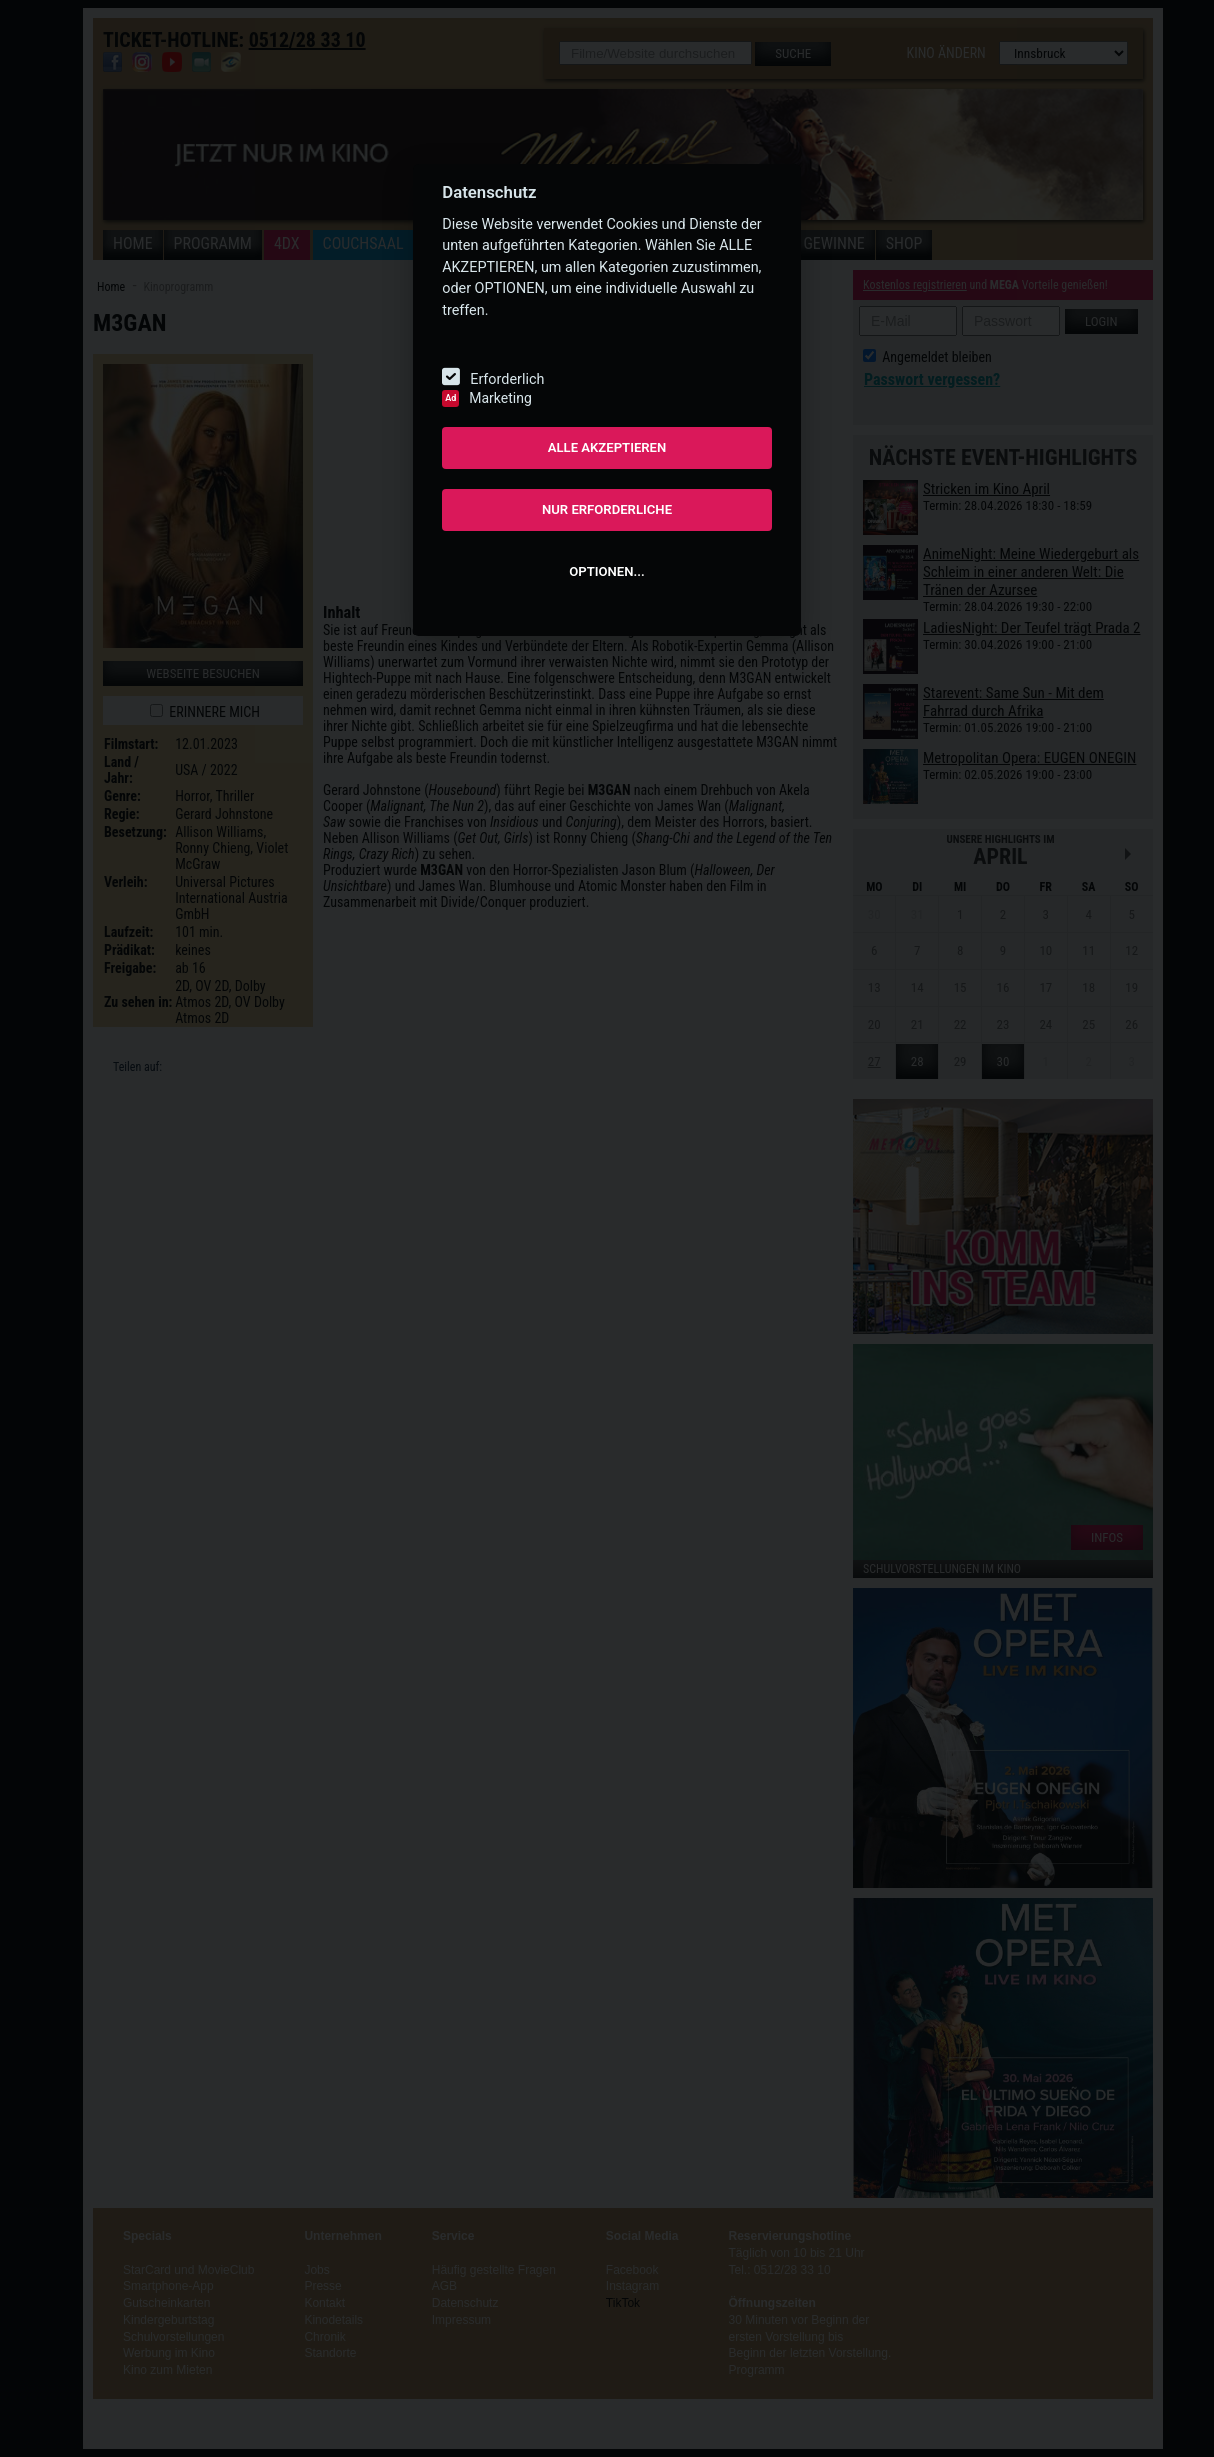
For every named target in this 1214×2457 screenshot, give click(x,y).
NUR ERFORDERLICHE (607, 509)
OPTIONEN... (606, 571)
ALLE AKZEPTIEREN (607, 447)
